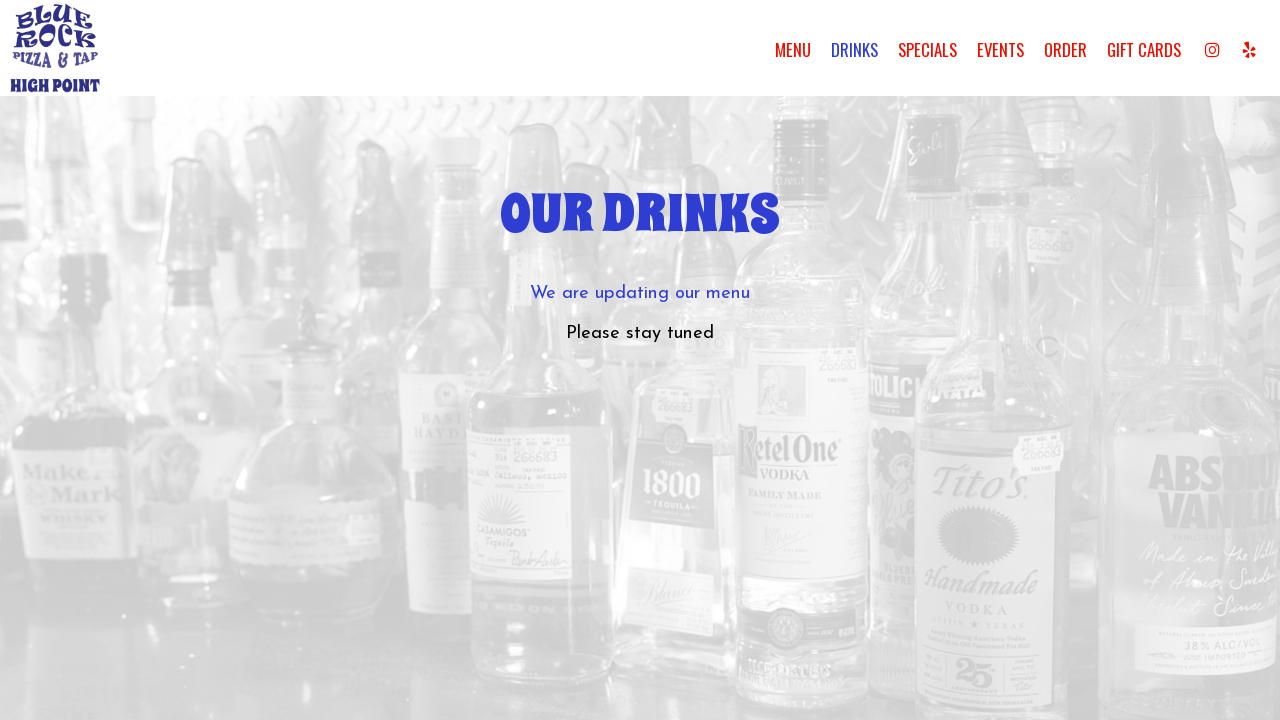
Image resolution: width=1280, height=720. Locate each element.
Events (1000, 50)
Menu (793, 50)
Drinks (854, 50)
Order (1065, 50)
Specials (927, 50)
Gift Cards (1144, 50)
